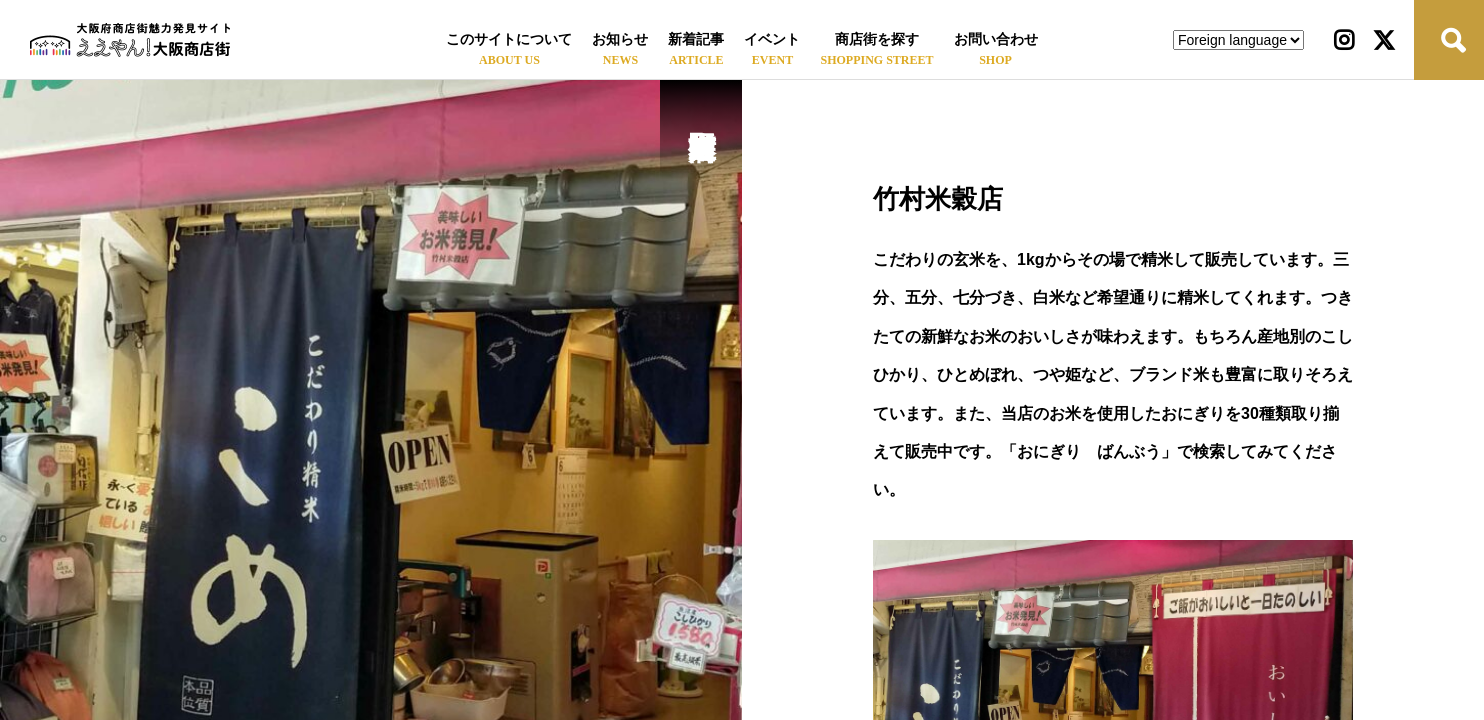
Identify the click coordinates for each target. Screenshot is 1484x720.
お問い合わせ (996, 39)
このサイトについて (509, 39)
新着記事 (696, 39)
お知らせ (620, 39)
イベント (772, 39)
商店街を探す (877, 39)
